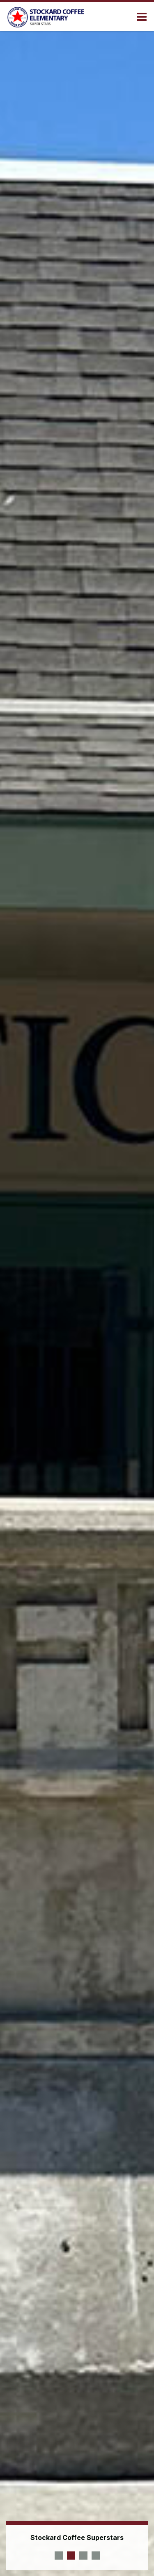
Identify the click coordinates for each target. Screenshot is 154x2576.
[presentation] (59, 2555)
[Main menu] (141, 16)
